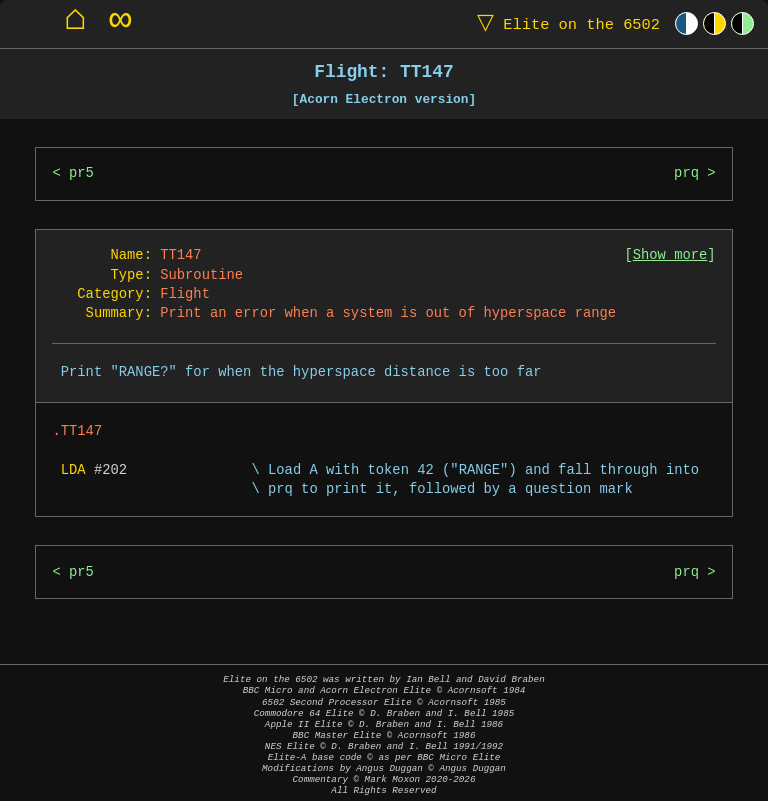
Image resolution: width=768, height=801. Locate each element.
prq (686, 173)
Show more (670, 255)
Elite (564, 23)
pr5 (81, 173)
